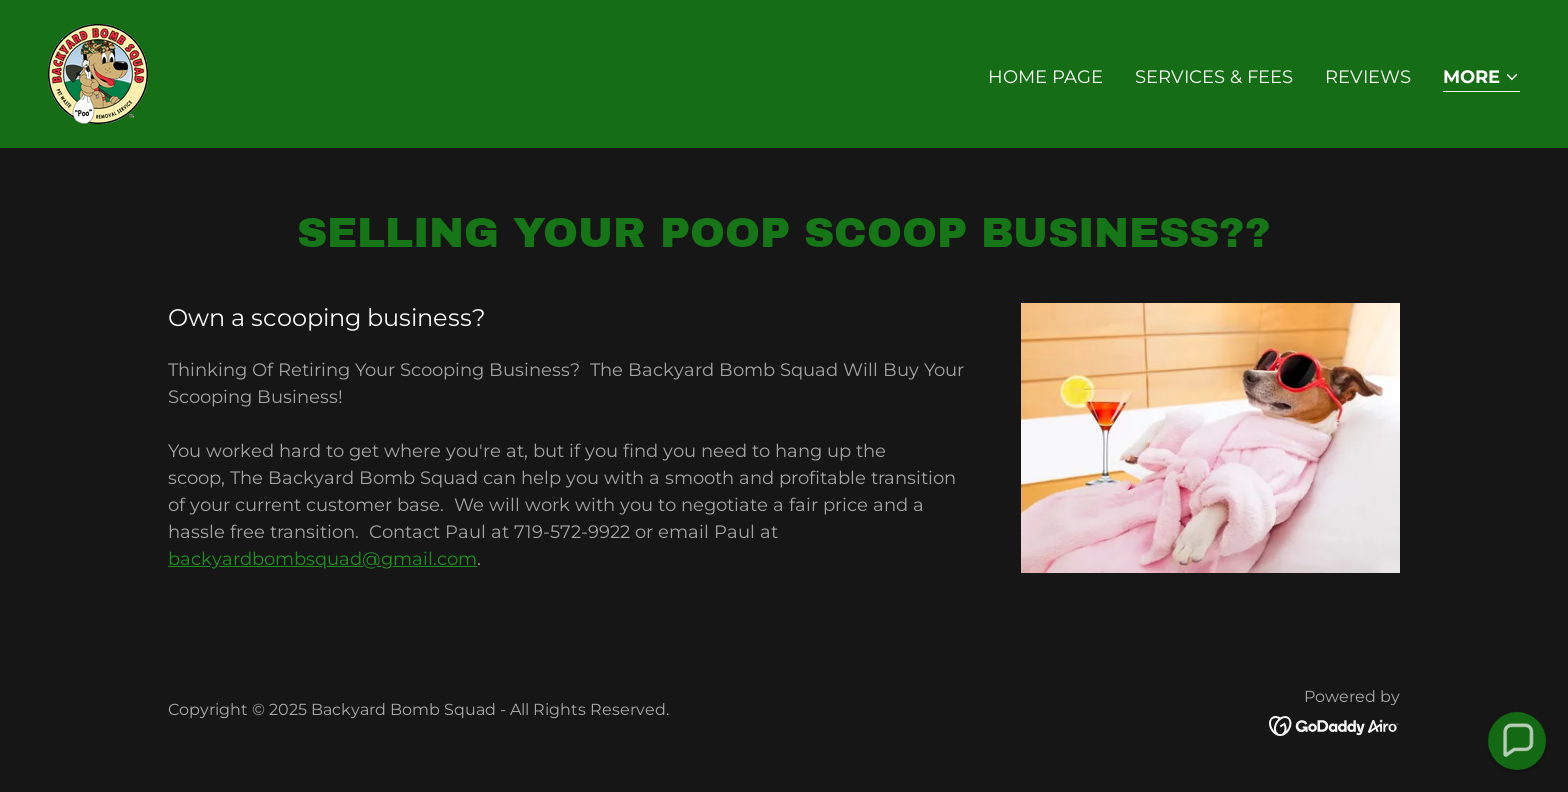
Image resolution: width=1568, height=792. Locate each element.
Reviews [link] (1368, 77)
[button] (1481, 78)
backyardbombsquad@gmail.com (322, 559)
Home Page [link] (1045, 77)
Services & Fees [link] (1214, 77)
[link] (98, 73)
